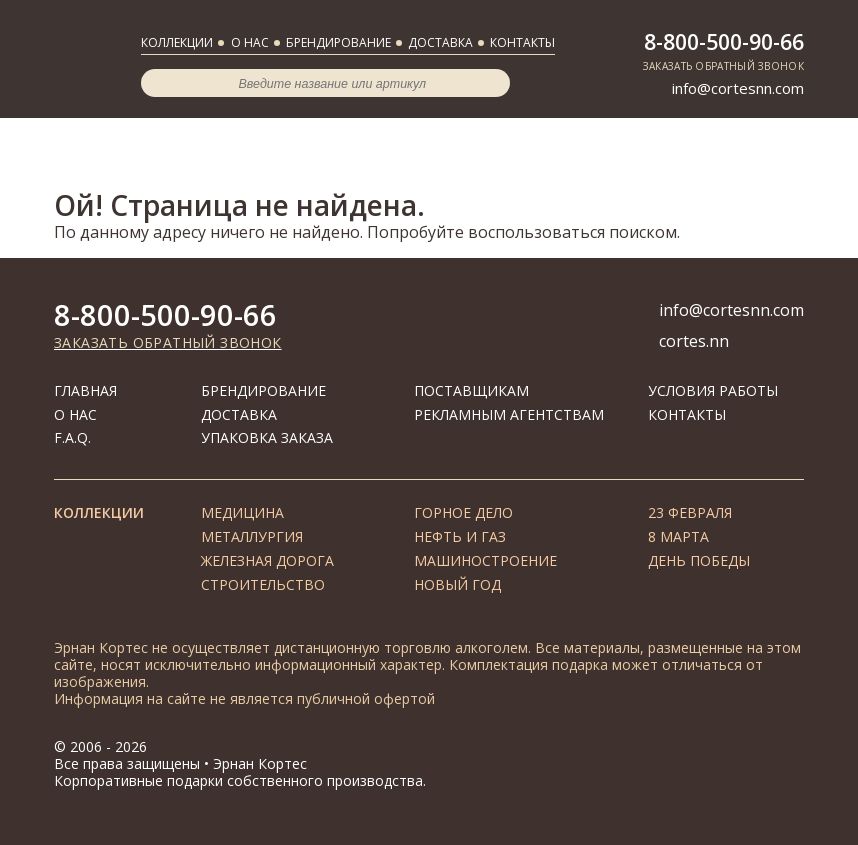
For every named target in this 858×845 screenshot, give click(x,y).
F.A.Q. (72, 437)
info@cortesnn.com (738, 88)
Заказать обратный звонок (723, 66)
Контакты (522, 42)
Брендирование (338, 42)
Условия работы (713, 390)
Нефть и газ (460, 536)
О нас (250, 42)
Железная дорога (267, 560)
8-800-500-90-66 (724, 42)
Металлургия (252, 536)
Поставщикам (471, 390)
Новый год (457, 584)
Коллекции (177, 42)
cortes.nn (694, 341)
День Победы (699, 560)
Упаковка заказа (267, 437)
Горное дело (463, 512)
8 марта (678, 536)
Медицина (242, 512)
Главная (85, 390)
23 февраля (690, 512)
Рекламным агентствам (509, 414)
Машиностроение (485, 560)
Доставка (440, 42)
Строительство (263, 584)
